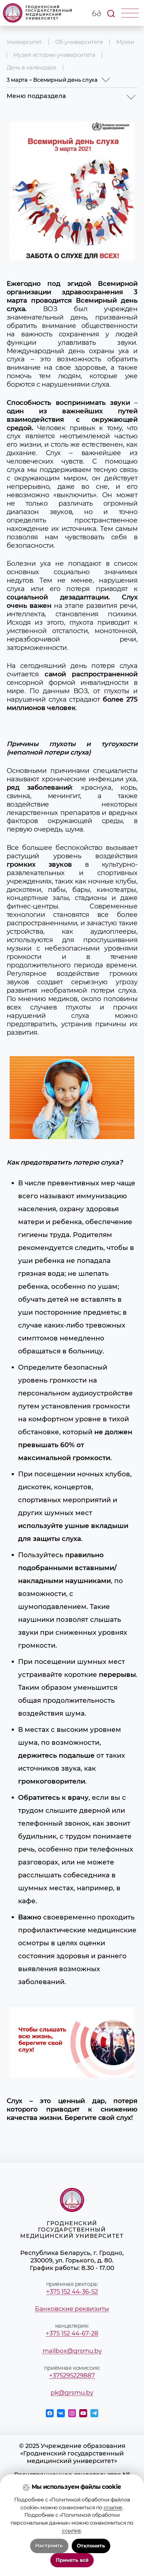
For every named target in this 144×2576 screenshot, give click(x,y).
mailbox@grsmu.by (72, 2350)
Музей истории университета (54, 55)
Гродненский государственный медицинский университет (38, 13)
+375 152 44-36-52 (72, 2291)
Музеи (125, 42)
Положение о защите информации (72, 2519)
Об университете (79, 42)
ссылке (113, 2559)
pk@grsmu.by (72, 2392)
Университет (24, 42)
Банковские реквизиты (72, 2308)
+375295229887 (72, 2375)
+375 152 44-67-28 (72, 2333)
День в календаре (32, 67)
